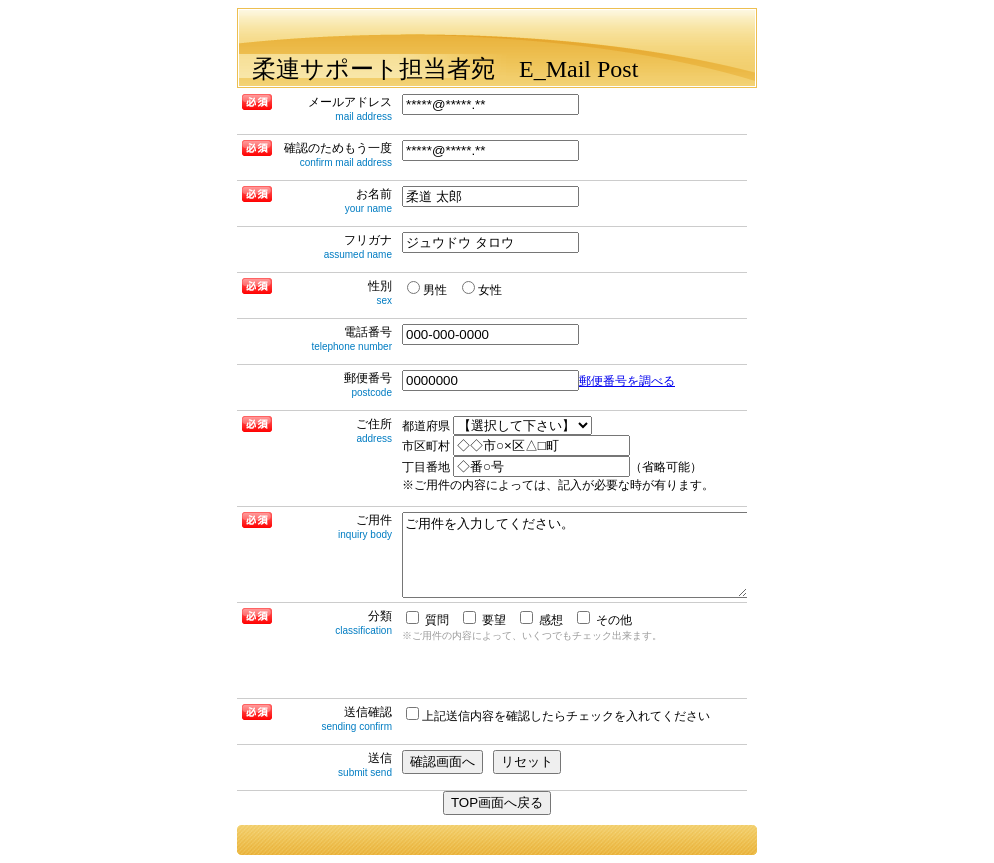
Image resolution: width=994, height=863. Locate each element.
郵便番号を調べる (627, 381)
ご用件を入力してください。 (575, 555)
